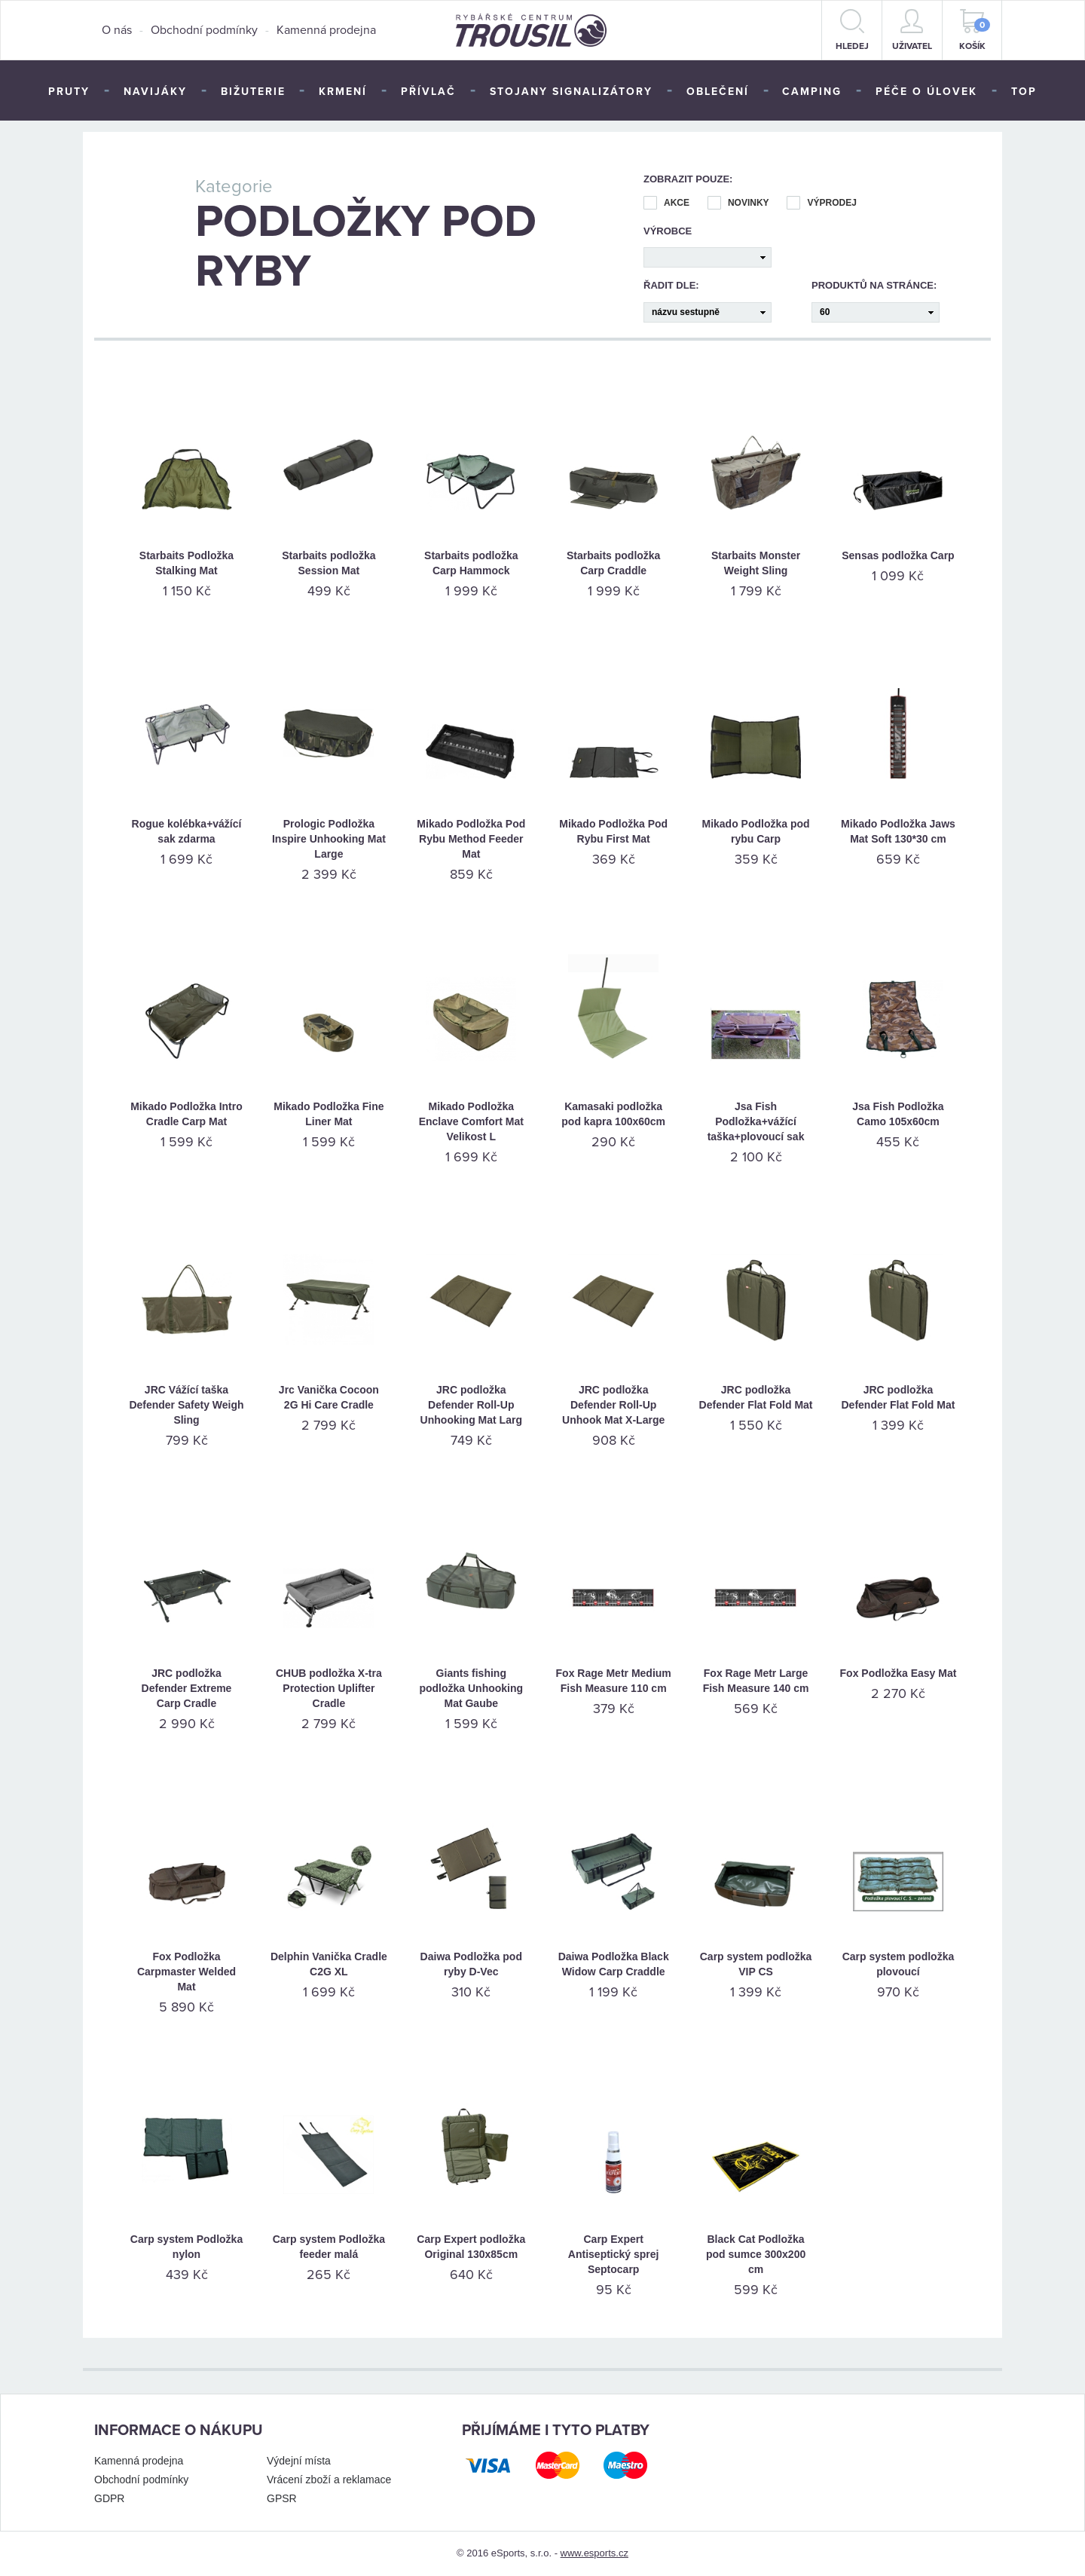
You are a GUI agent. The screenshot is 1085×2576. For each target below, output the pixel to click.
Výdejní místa (299, 2461)
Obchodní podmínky (204, 30)
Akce (666, 203)
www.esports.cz (594, 2553)
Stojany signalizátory (571, 91)
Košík (975, 30)
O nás (117, 30)
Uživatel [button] (912, 30)
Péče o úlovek (926, 91)
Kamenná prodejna (326, 30)
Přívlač (428, 91)
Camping (812, 91)
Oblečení (717, 91)
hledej (852, 30)
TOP (1024, 91)
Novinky (738, 203)
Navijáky (155, 91)
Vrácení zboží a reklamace (329, 2480)
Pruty (69, 91)
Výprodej (821, 203)
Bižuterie (253, 91)
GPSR (282, 2498)
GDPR (109, 2498)
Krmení (343, 91)
